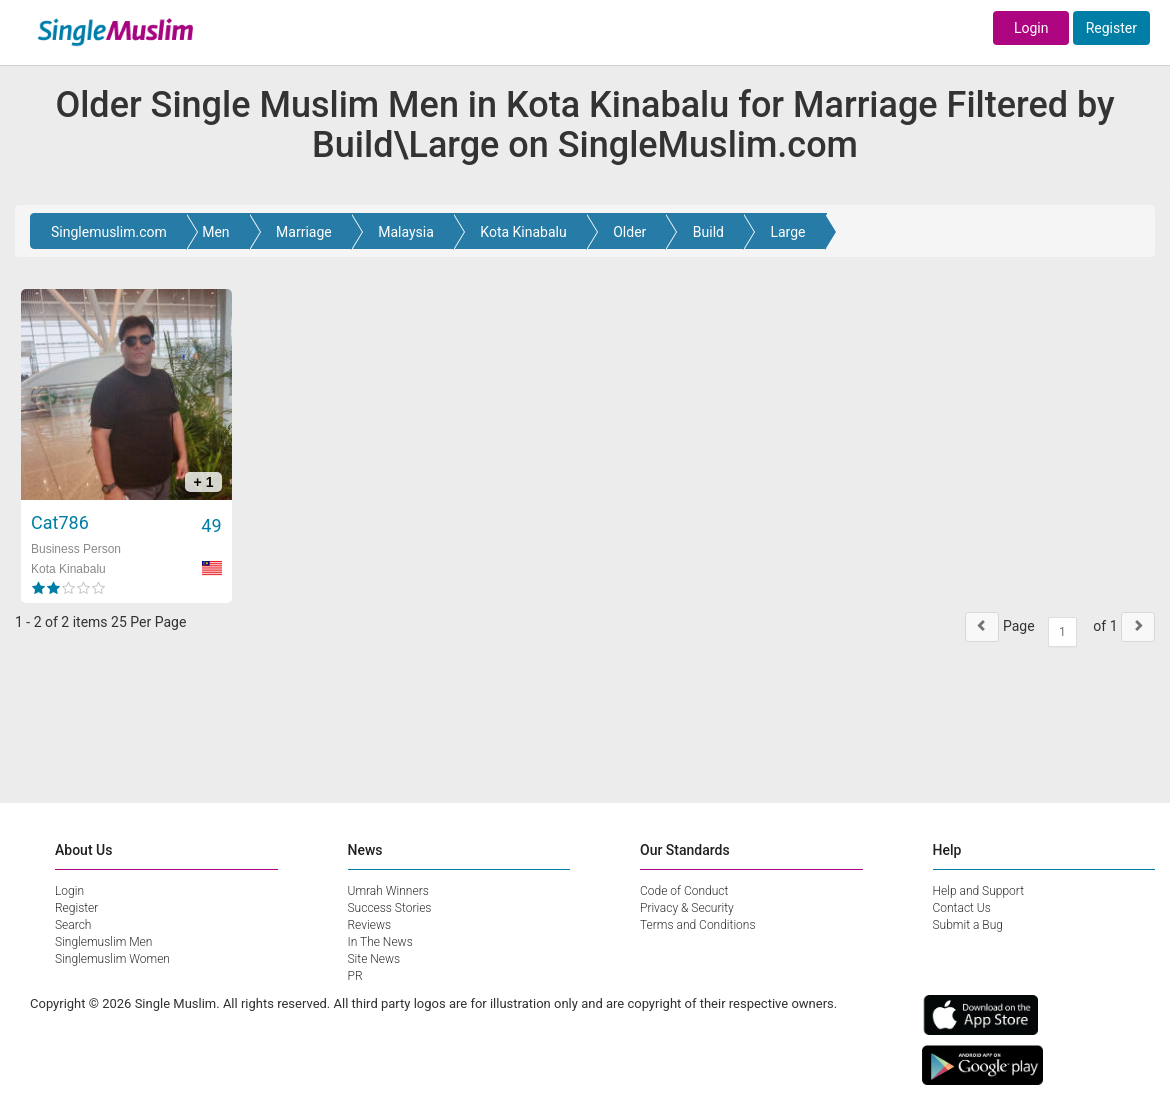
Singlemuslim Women (112, 959)
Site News (374, 959)
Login (1031, 28)
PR (355, 976)
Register (1111, 28)
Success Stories (390, 908)
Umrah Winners (388, 891)
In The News (380, 942)
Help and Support (979, 891)
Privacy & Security (687, 908)
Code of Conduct (684, 891)
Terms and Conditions (698, 925)
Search (73, 925)
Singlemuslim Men (103, 942)
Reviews (370, 925)
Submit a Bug (968, 925)
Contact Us (962, 908)
